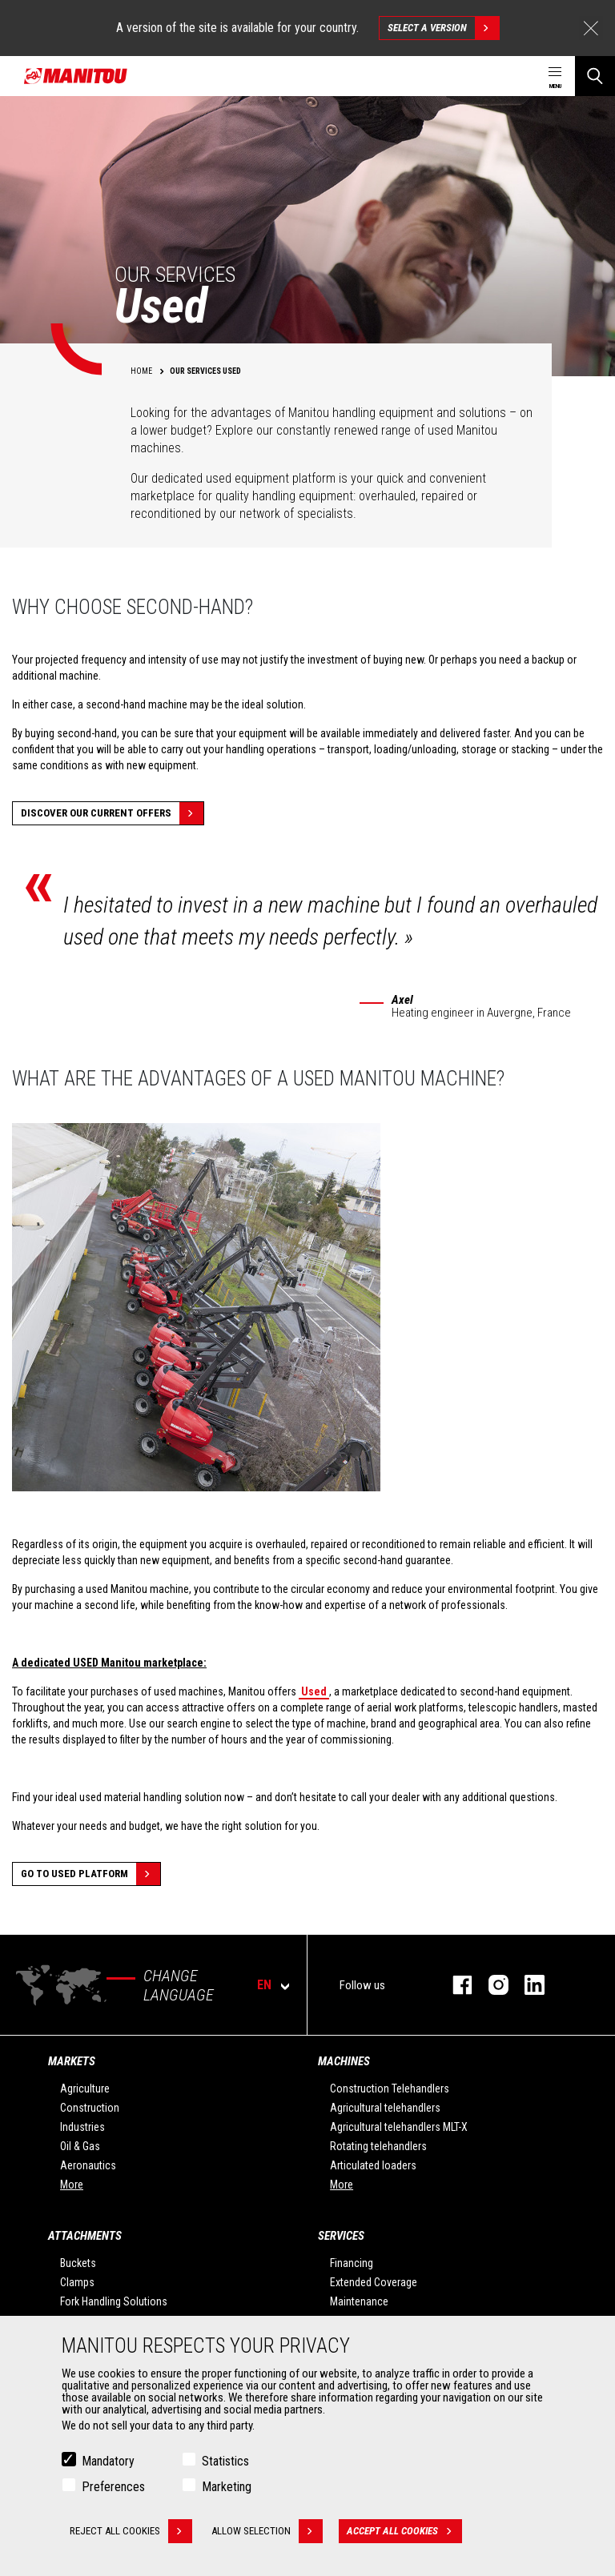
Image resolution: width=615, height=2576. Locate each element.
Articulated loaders (373, 2165)
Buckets (78, 2263)
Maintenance (359, 2301)
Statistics (225, 2461)
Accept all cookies (405, 2531)
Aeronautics (88, 2165)
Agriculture (85, 2088)
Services (341, 2236)
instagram (490, 1985)
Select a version (443, 28)
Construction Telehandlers (389, 2088)
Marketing (226, 2486)
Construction (89, 2107)
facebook (454, 1985)
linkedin (526, 1985)
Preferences (113, 2486)
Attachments (85, 2236)
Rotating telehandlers (378, 2146)
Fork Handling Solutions (113, 2301)
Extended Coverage (373, 2282)
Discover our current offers (112, 813)
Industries (82, 2127)
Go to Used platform (90, 1874)
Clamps (77, 2282)
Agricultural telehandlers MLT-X (399, 2127)
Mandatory (108, 2461)
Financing (351, 2263)
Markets (71, 2061)
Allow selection (268, 2531)
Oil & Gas (80, 2146)
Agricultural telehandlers (385, 2107)
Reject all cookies (131, 2531)
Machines (344, 2061)
